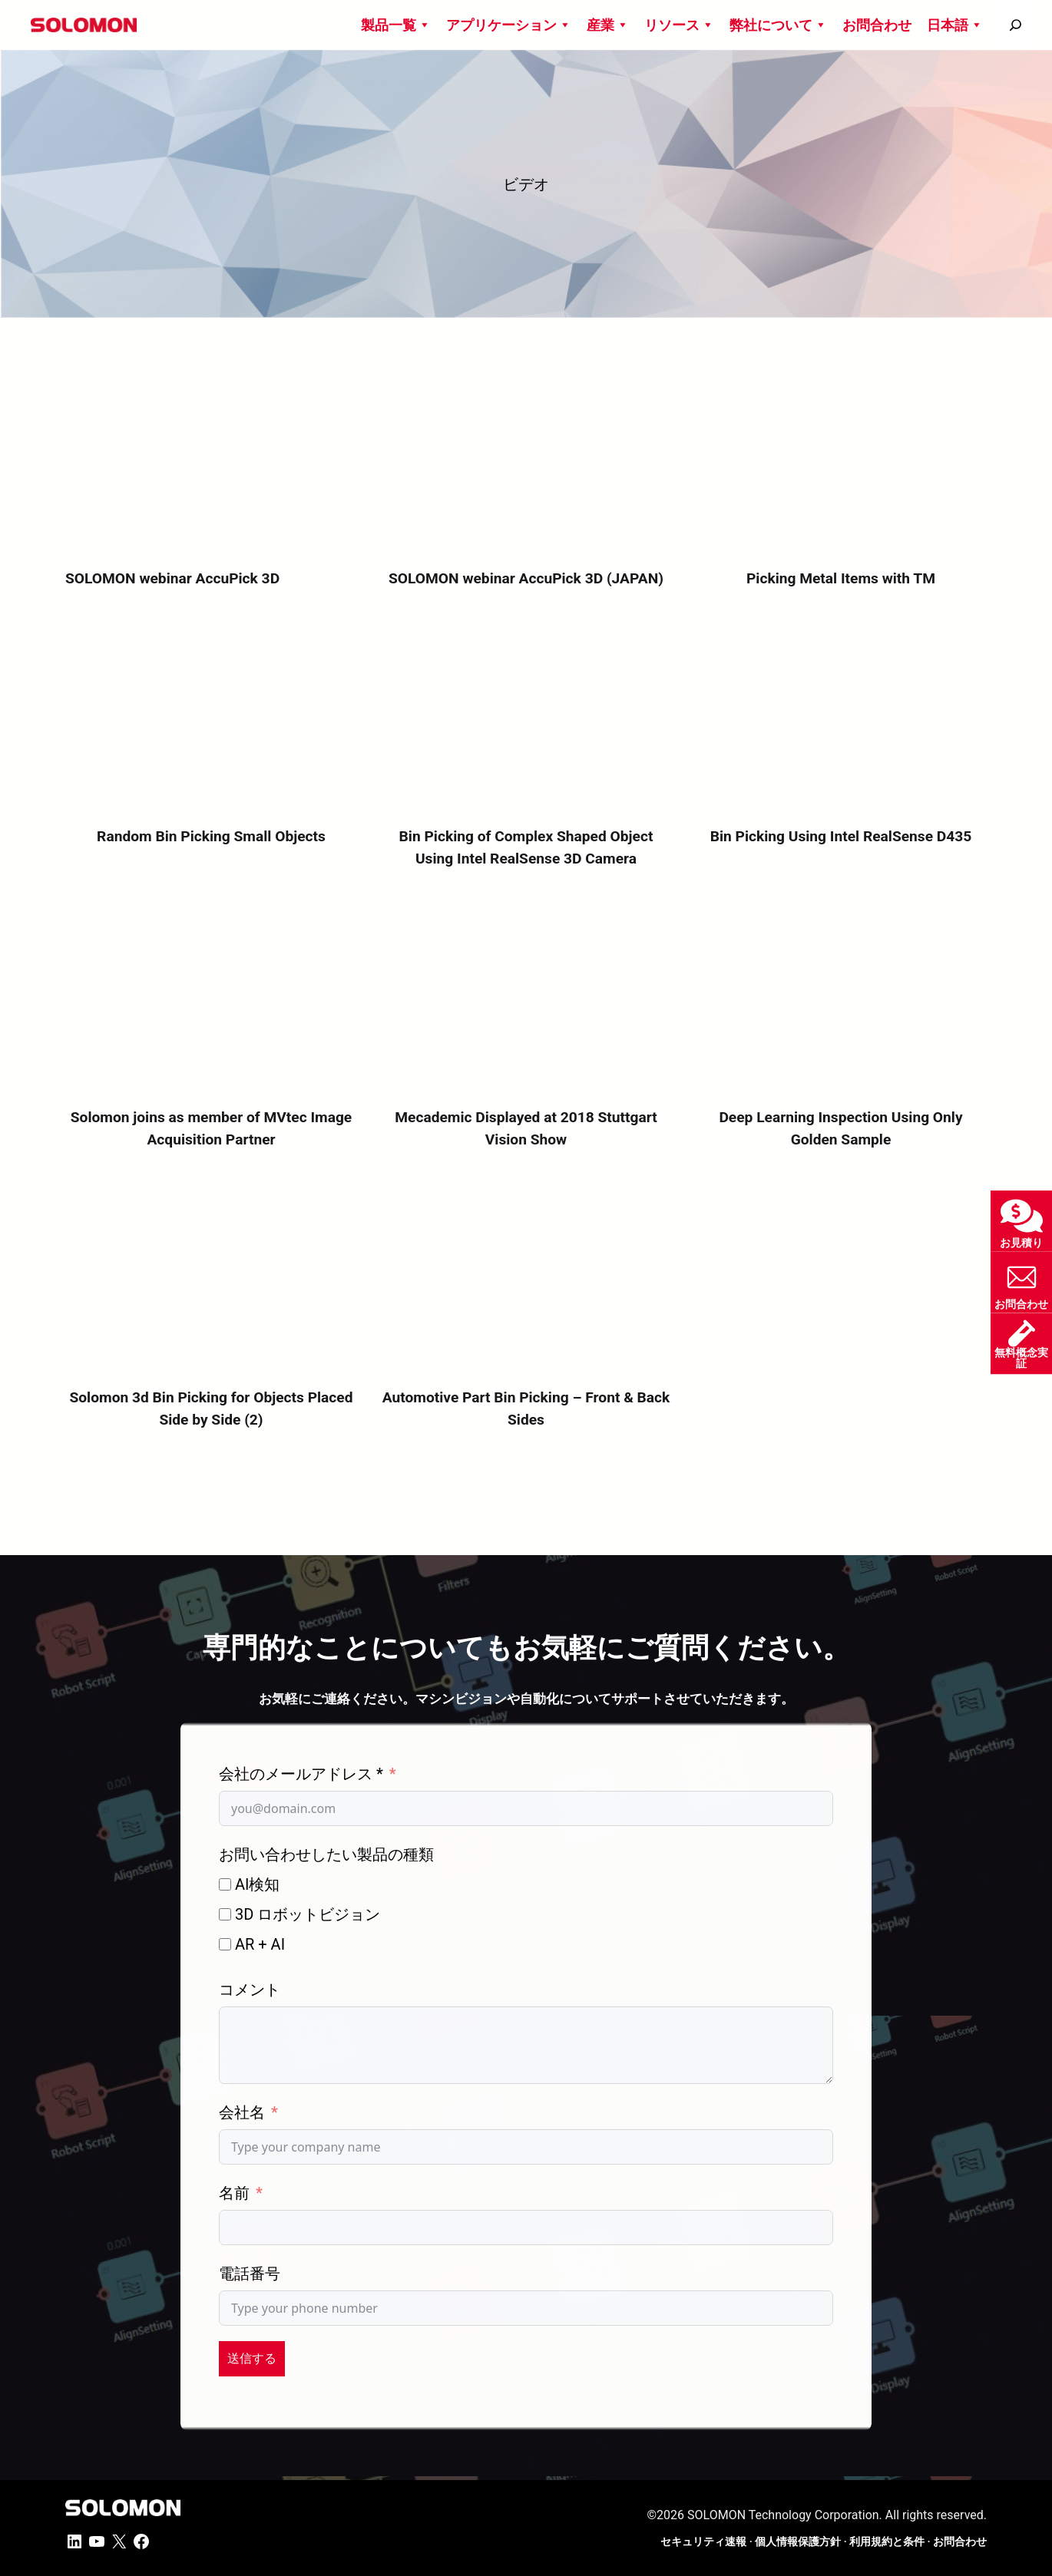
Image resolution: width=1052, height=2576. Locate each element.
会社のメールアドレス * (301, 1774)
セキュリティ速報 (703, 2541)
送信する (251, 2358)
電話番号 (249, 2273)
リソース (679, 25)
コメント (249, 1989)
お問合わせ (876, 25)
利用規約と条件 (887, 2541)
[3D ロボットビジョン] (225, 1914)
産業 (608, 25)
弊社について (778, 25)
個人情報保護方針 (798, 2541)
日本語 (955, 25)
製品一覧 (396, 25)
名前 (234, 2193)
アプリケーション (508, 25)
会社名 (242, 2112)
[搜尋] (1015, 25)
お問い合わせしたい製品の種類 (326, 1854)
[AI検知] (225, 1884)
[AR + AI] (225, 1944)
